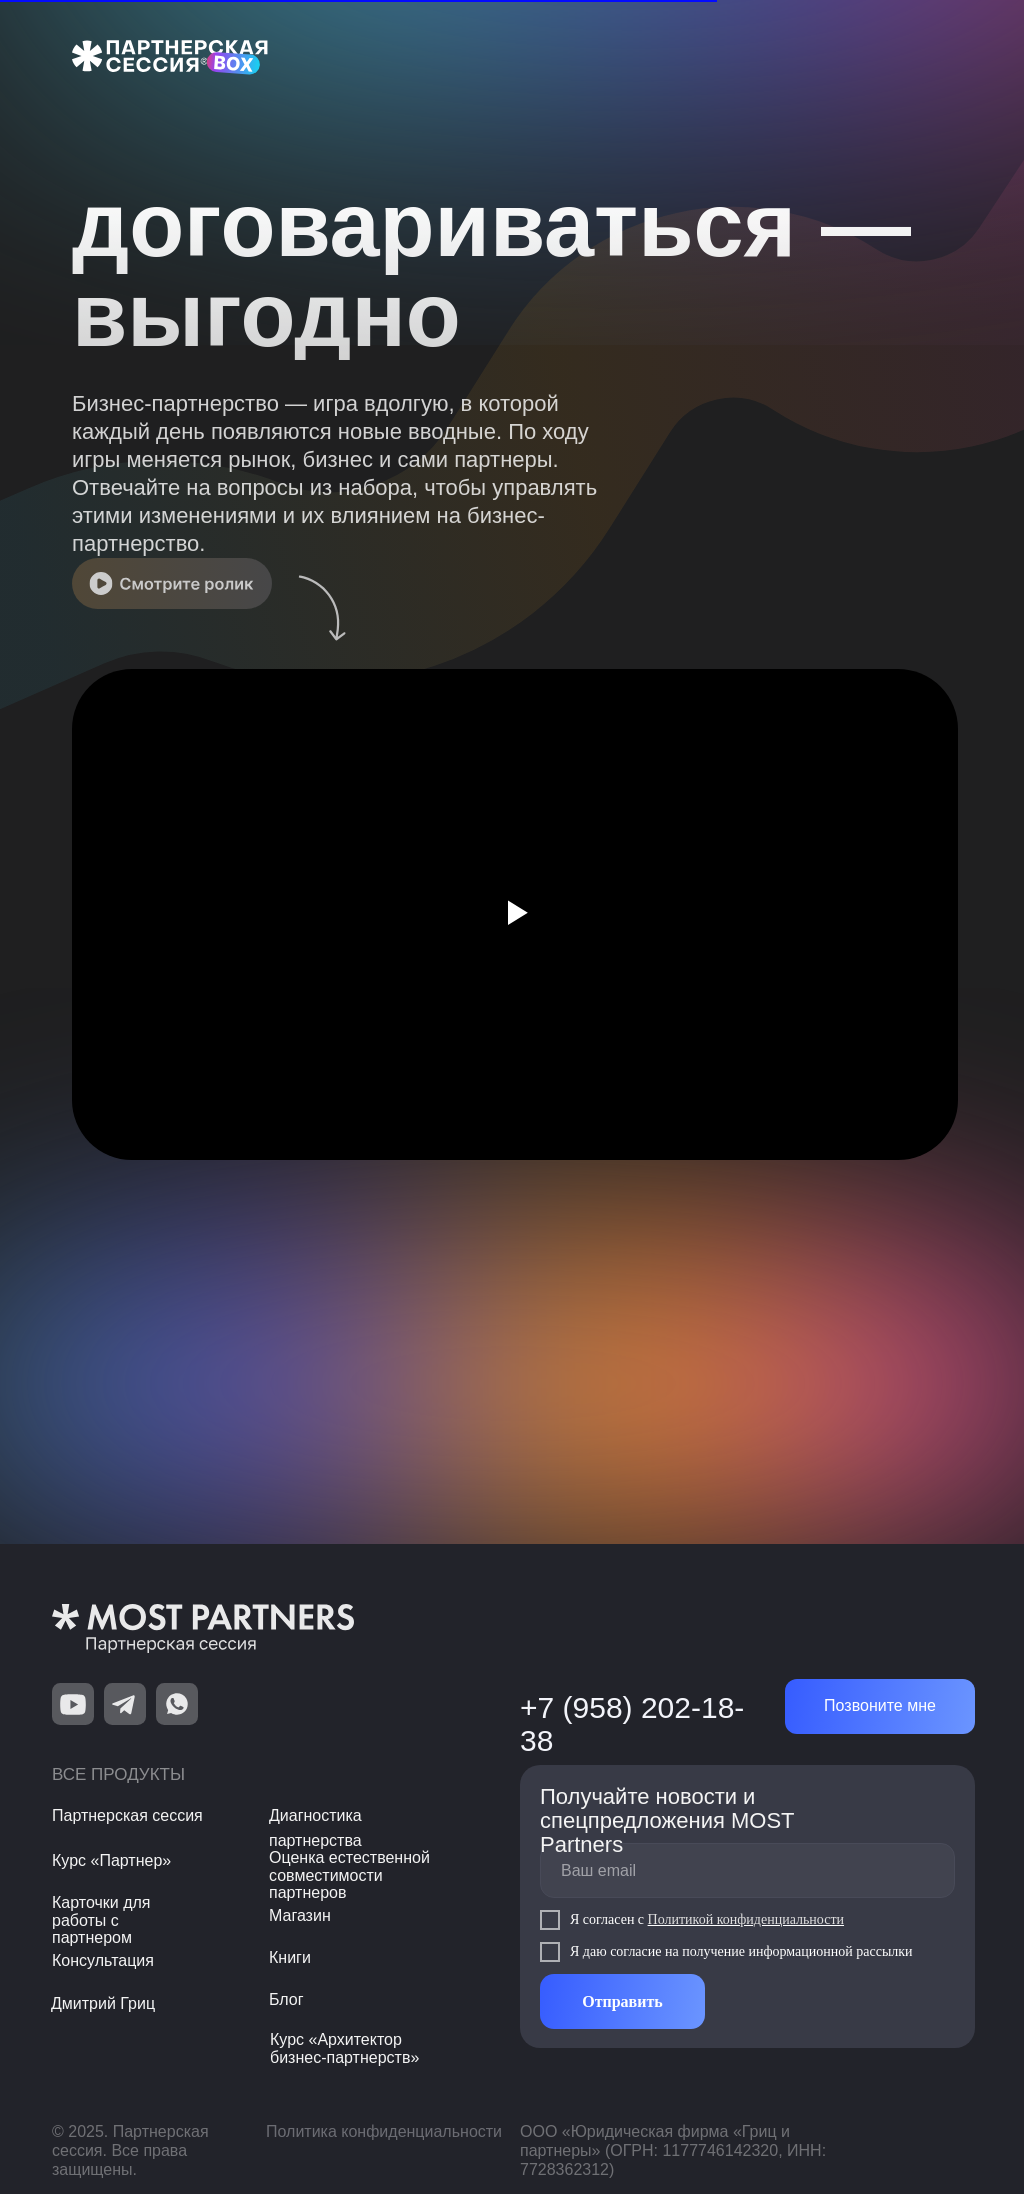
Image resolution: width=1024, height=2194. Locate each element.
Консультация (103, 1960)
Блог (286, 1999)
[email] (747, 1870)
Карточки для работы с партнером (101, 1920)
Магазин (300, 1915)
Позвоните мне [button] (880, 1705)
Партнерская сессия (127, 1815)
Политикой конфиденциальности (746, 1919)
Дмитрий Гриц (103, 2003)
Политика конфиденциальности (384, 2131)
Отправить (622, 2001)
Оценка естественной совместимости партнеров (349, 1875)
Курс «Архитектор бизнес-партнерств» (344, 2048)
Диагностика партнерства (315, 1828)
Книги (290, 1957)
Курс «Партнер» (111, 1860)
